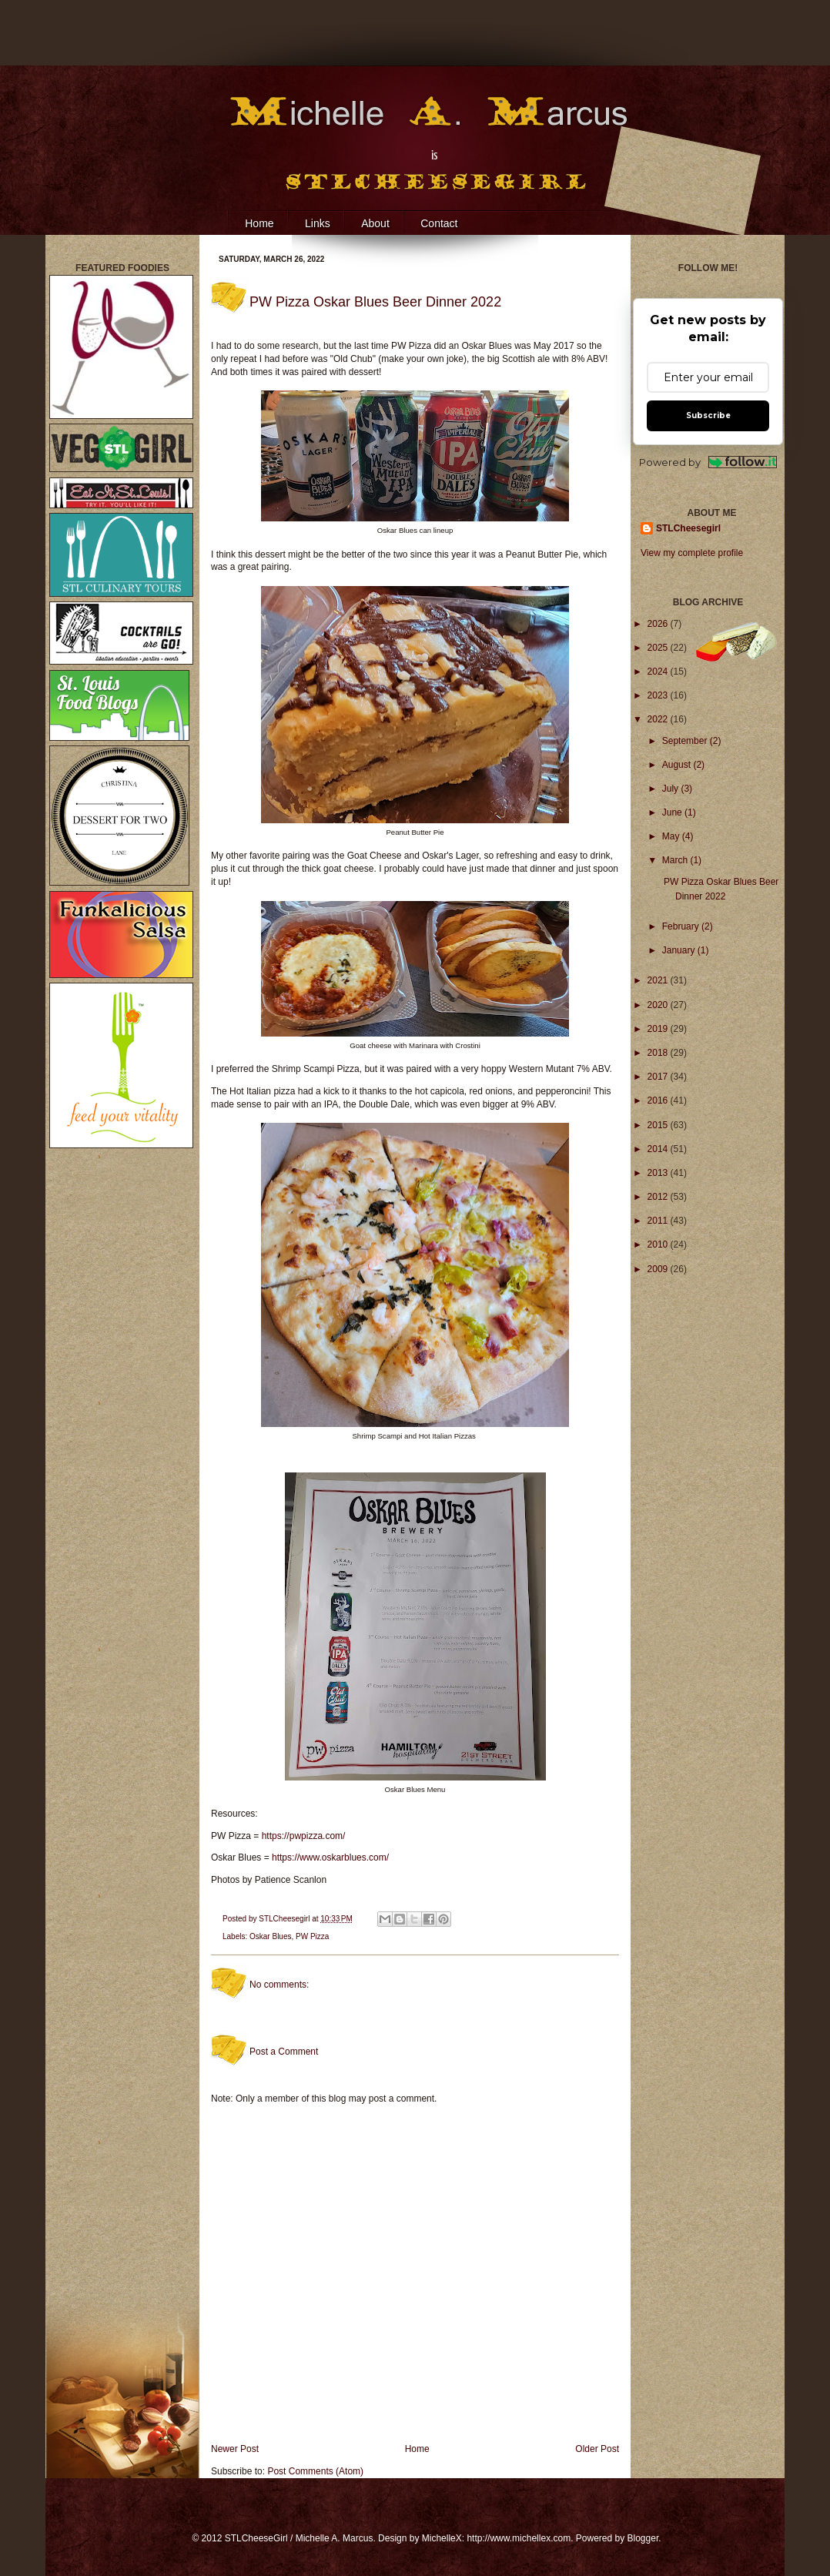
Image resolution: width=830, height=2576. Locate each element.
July (671, 788)
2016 (659, 1100)
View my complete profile (692, 553)
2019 (659, 1028)
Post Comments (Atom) (315, 2471)
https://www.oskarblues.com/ (330, 1857)
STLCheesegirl (285, 1918)
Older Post (597, 2449)
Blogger (643, 2538)
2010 (659, 1244)
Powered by (708, 462)
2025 (659, 647)
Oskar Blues (270, 1936)
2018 (659, 1052)
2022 (659, 719)
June (673, 812)
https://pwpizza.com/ (304, 1836)
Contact (438, 223)
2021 (659, 980)
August (678, 764)
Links (317, 223)
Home (259, 223)
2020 (659, 1005)
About (375, 223)
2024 (659, 671)
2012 (659, 1196)
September (686, 740)
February (681, 926)
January (680, 950)
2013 (659, 1172)
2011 (659, 1220)
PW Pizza (312, 1936)
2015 (659, 1125)
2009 (659, 1269)
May (672, 836)
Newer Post (235, 2449)
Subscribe (708, 415)
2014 (659, 1149)
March (676, 860)
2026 (659, 623)
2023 (659, 695)
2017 (659, 1076)
